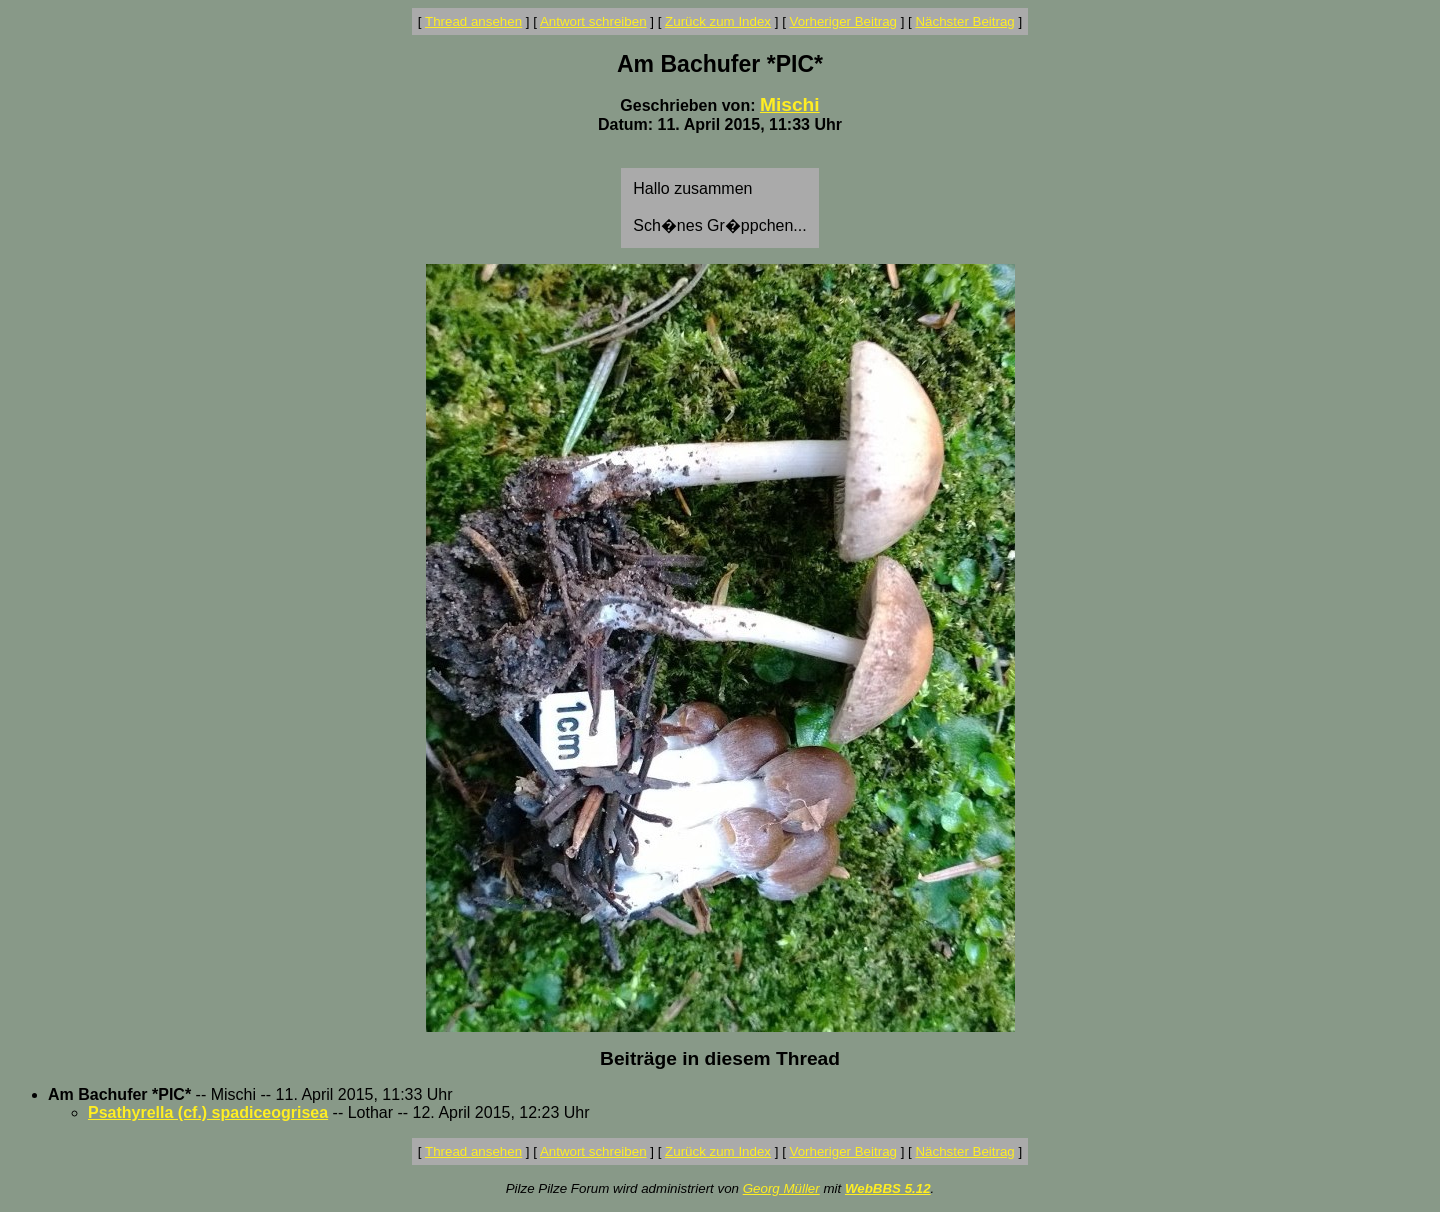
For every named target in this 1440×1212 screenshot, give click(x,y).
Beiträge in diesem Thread (720, 1058)
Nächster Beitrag (964, 21)
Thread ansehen (473, 21)
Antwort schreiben (593, 21)
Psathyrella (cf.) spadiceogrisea (208, 1112)
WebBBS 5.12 (888, 1188)
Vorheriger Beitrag (843, 21)
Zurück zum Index (718, 21)
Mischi (790, 104)
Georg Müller (781, 1188)
